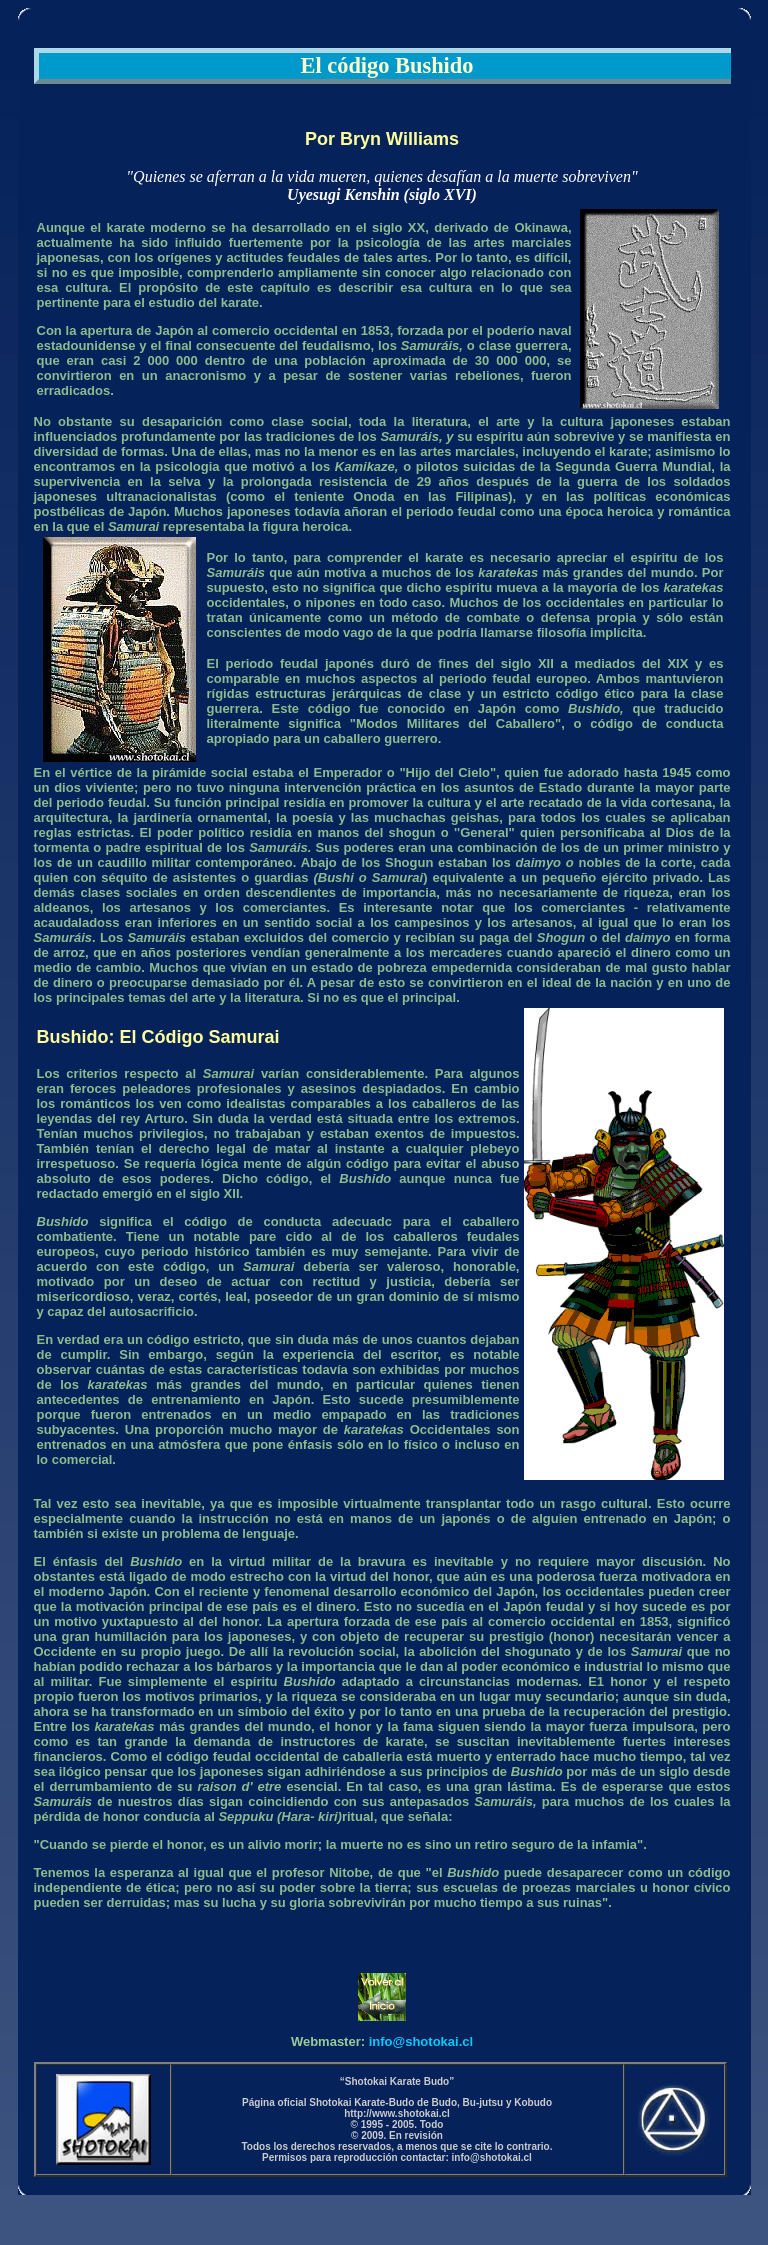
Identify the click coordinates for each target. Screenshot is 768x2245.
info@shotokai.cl (421, 2041)
